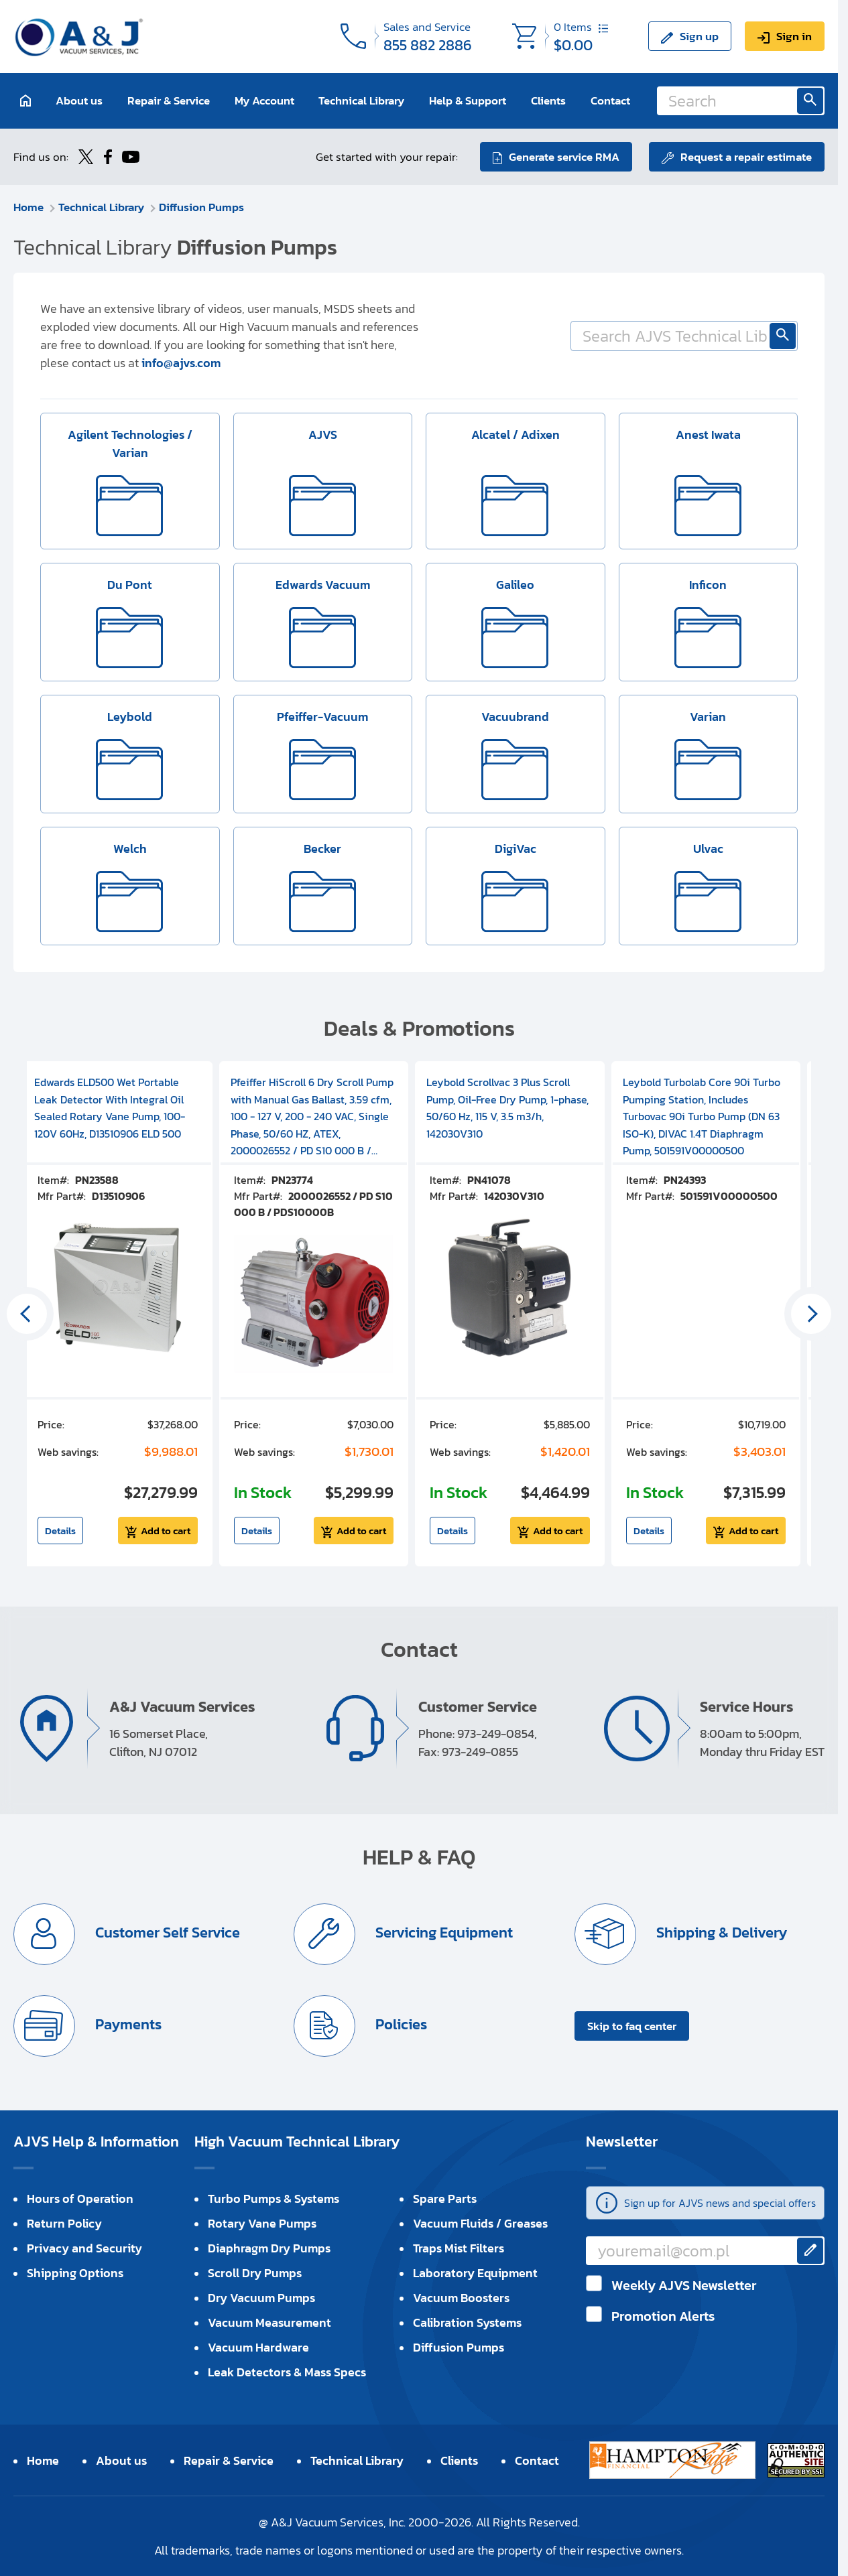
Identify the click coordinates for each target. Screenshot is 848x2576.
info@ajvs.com (181, 363)
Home (28, 207)
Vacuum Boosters (461, 2298)
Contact (610, 100)
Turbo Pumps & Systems (273, 2198)
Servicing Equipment (442, 1932)
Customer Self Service (166, 1932)
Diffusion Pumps (201, 207)
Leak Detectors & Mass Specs (287, 2372)
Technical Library (361, 100)
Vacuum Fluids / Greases (480, 2223)
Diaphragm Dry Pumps (269, 2248)
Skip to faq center (631, 2026)
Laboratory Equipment (475, 2273)
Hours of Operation (80, 2198)
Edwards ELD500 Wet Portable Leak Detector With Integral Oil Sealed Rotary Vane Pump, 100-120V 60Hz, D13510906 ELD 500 (109, 1108)
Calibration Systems (467, 2322)
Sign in (794, 36)
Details (60, 1530)
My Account (264, 100)
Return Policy (64, 2223)
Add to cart (165, 1530)
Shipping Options (75, 2273)
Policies (399, 2024)
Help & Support (467, 100)
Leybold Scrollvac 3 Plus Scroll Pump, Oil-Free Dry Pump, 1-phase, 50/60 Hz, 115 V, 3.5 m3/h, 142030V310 (507, 1108)
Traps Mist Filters (458, 2248)
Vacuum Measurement (269, 2322)
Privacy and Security (84, 2248)
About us (79, 100)
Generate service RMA (564, 156)
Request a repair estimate (746, 156)
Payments (127, 2024)
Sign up (699, 36)
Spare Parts (445, 2198)
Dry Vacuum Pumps (261, 2298)
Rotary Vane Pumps (262, 2223)
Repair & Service (168, 100)
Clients (548, 100)
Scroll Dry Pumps (255, 2273)
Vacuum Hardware (258, 2347)
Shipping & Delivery (720, 1932)
